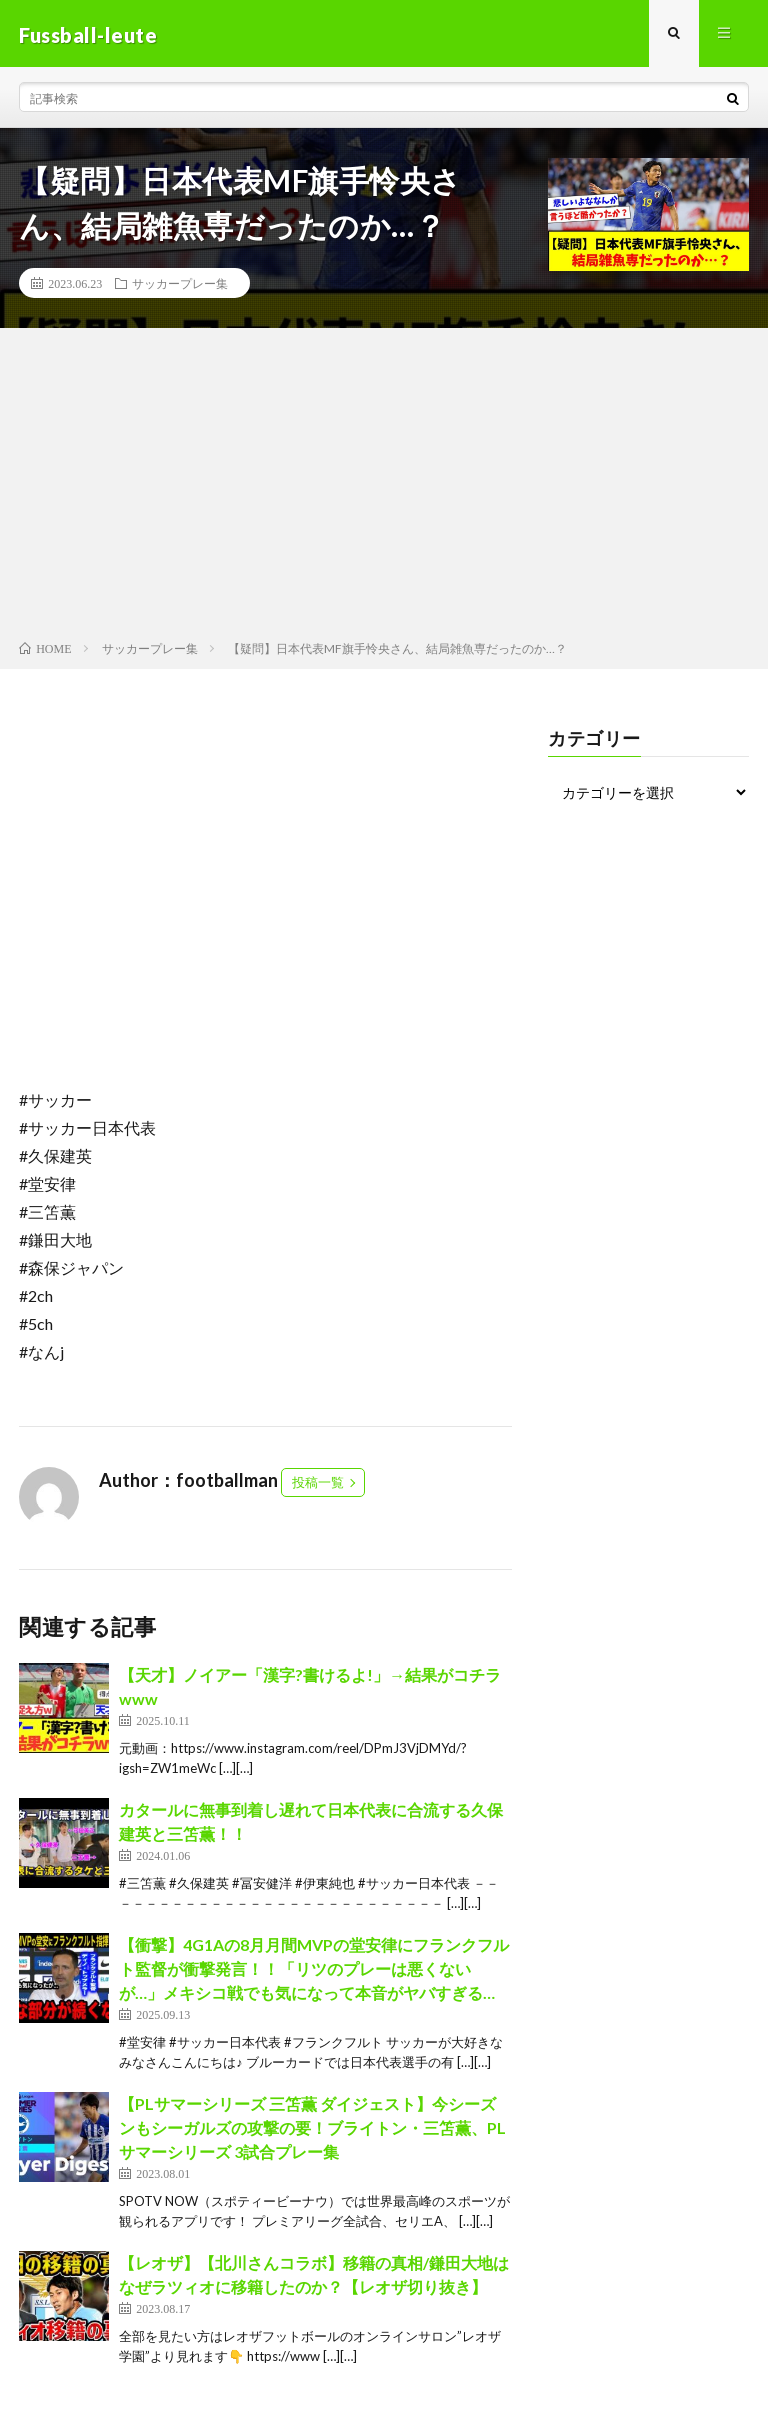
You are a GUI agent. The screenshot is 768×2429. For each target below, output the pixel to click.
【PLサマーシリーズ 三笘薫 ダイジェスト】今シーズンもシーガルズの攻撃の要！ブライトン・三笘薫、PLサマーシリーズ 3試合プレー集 (312, 2130)
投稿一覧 (318, 1485)
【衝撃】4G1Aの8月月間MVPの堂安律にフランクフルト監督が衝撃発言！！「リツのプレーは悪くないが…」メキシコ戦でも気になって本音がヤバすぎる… (314, 1971)
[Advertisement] (384, 491)
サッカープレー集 (180, 286)
